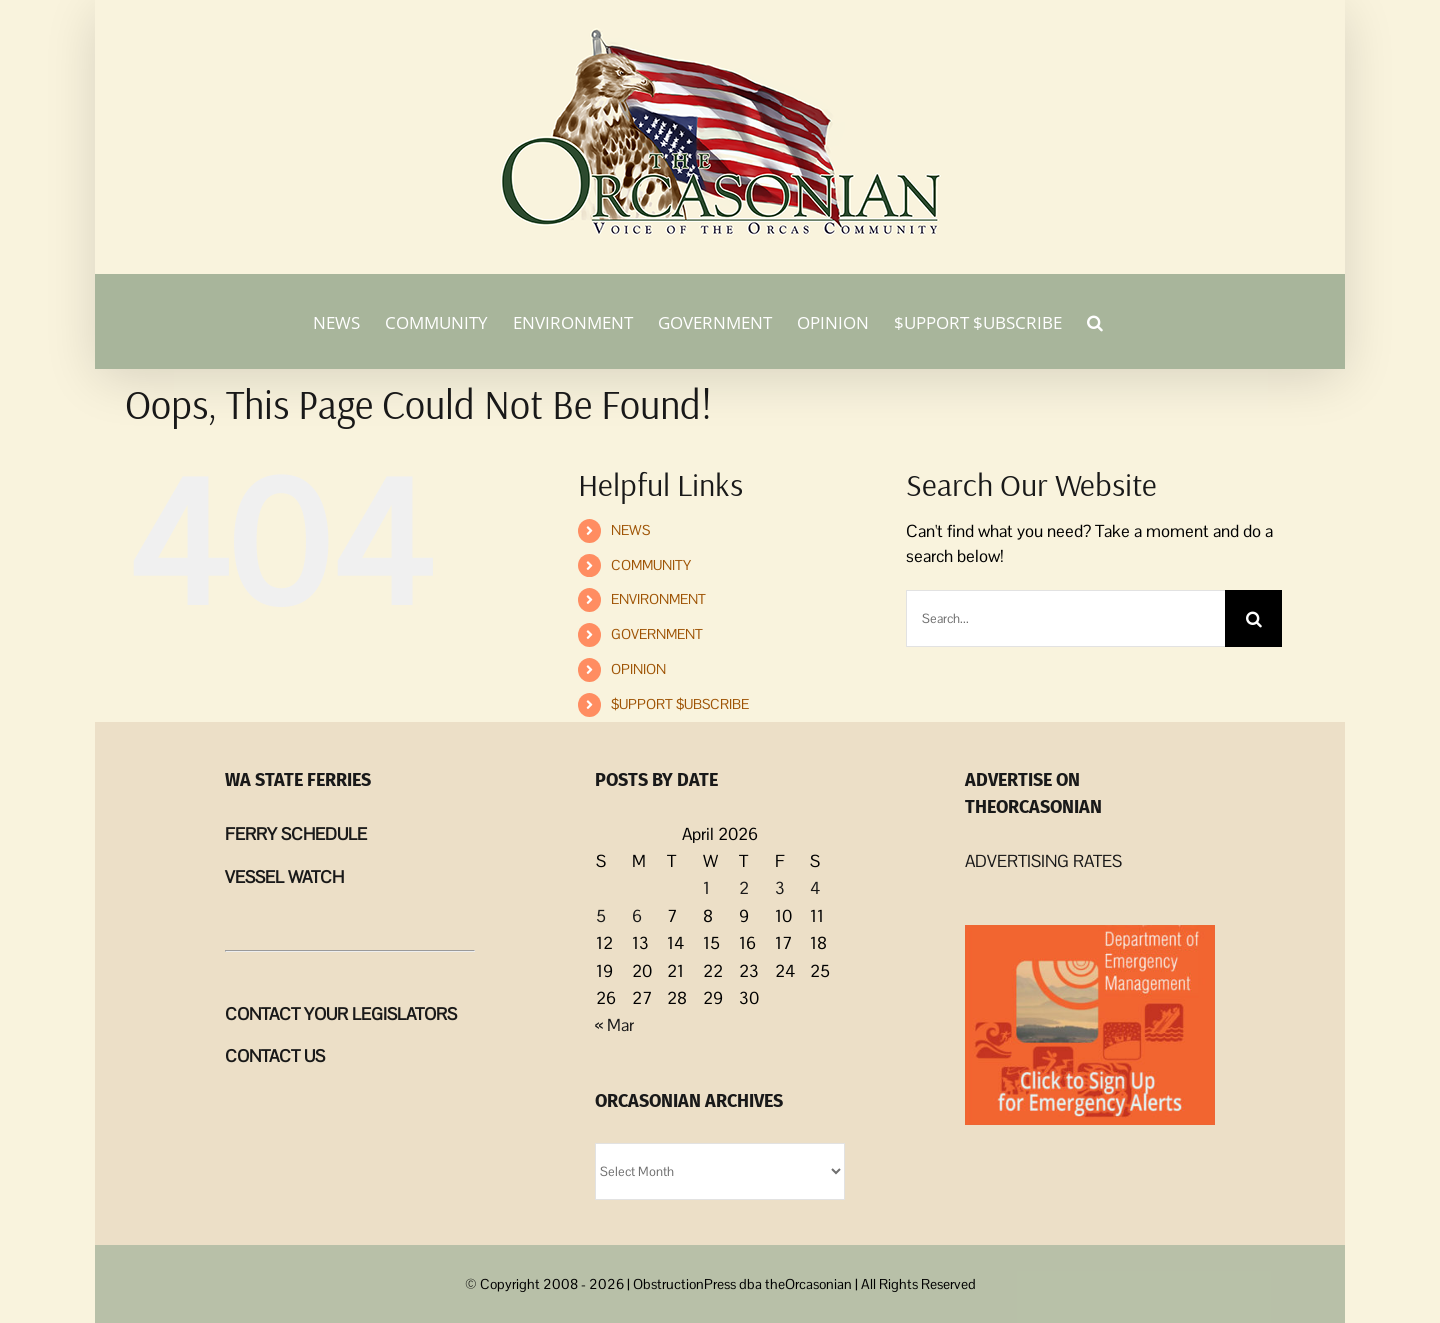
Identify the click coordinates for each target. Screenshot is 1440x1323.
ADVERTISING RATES (1043, 861)
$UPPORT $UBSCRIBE (680, 704)
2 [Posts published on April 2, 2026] (744, 888)
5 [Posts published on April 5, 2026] (601, 916)
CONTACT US (275, 1056)
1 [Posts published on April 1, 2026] (706, 888)
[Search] (1253, 618)
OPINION (638, 669)
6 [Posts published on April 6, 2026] (637, 916)
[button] (1095, 321)
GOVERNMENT (657, 634)
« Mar (614, 1025)
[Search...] (1066, 618)
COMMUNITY (651, 565)
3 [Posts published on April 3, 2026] (780, 888)
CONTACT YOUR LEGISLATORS (341, 1014)
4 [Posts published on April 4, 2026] (815, 888)
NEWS (630, 530)
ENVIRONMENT (658, 599)
